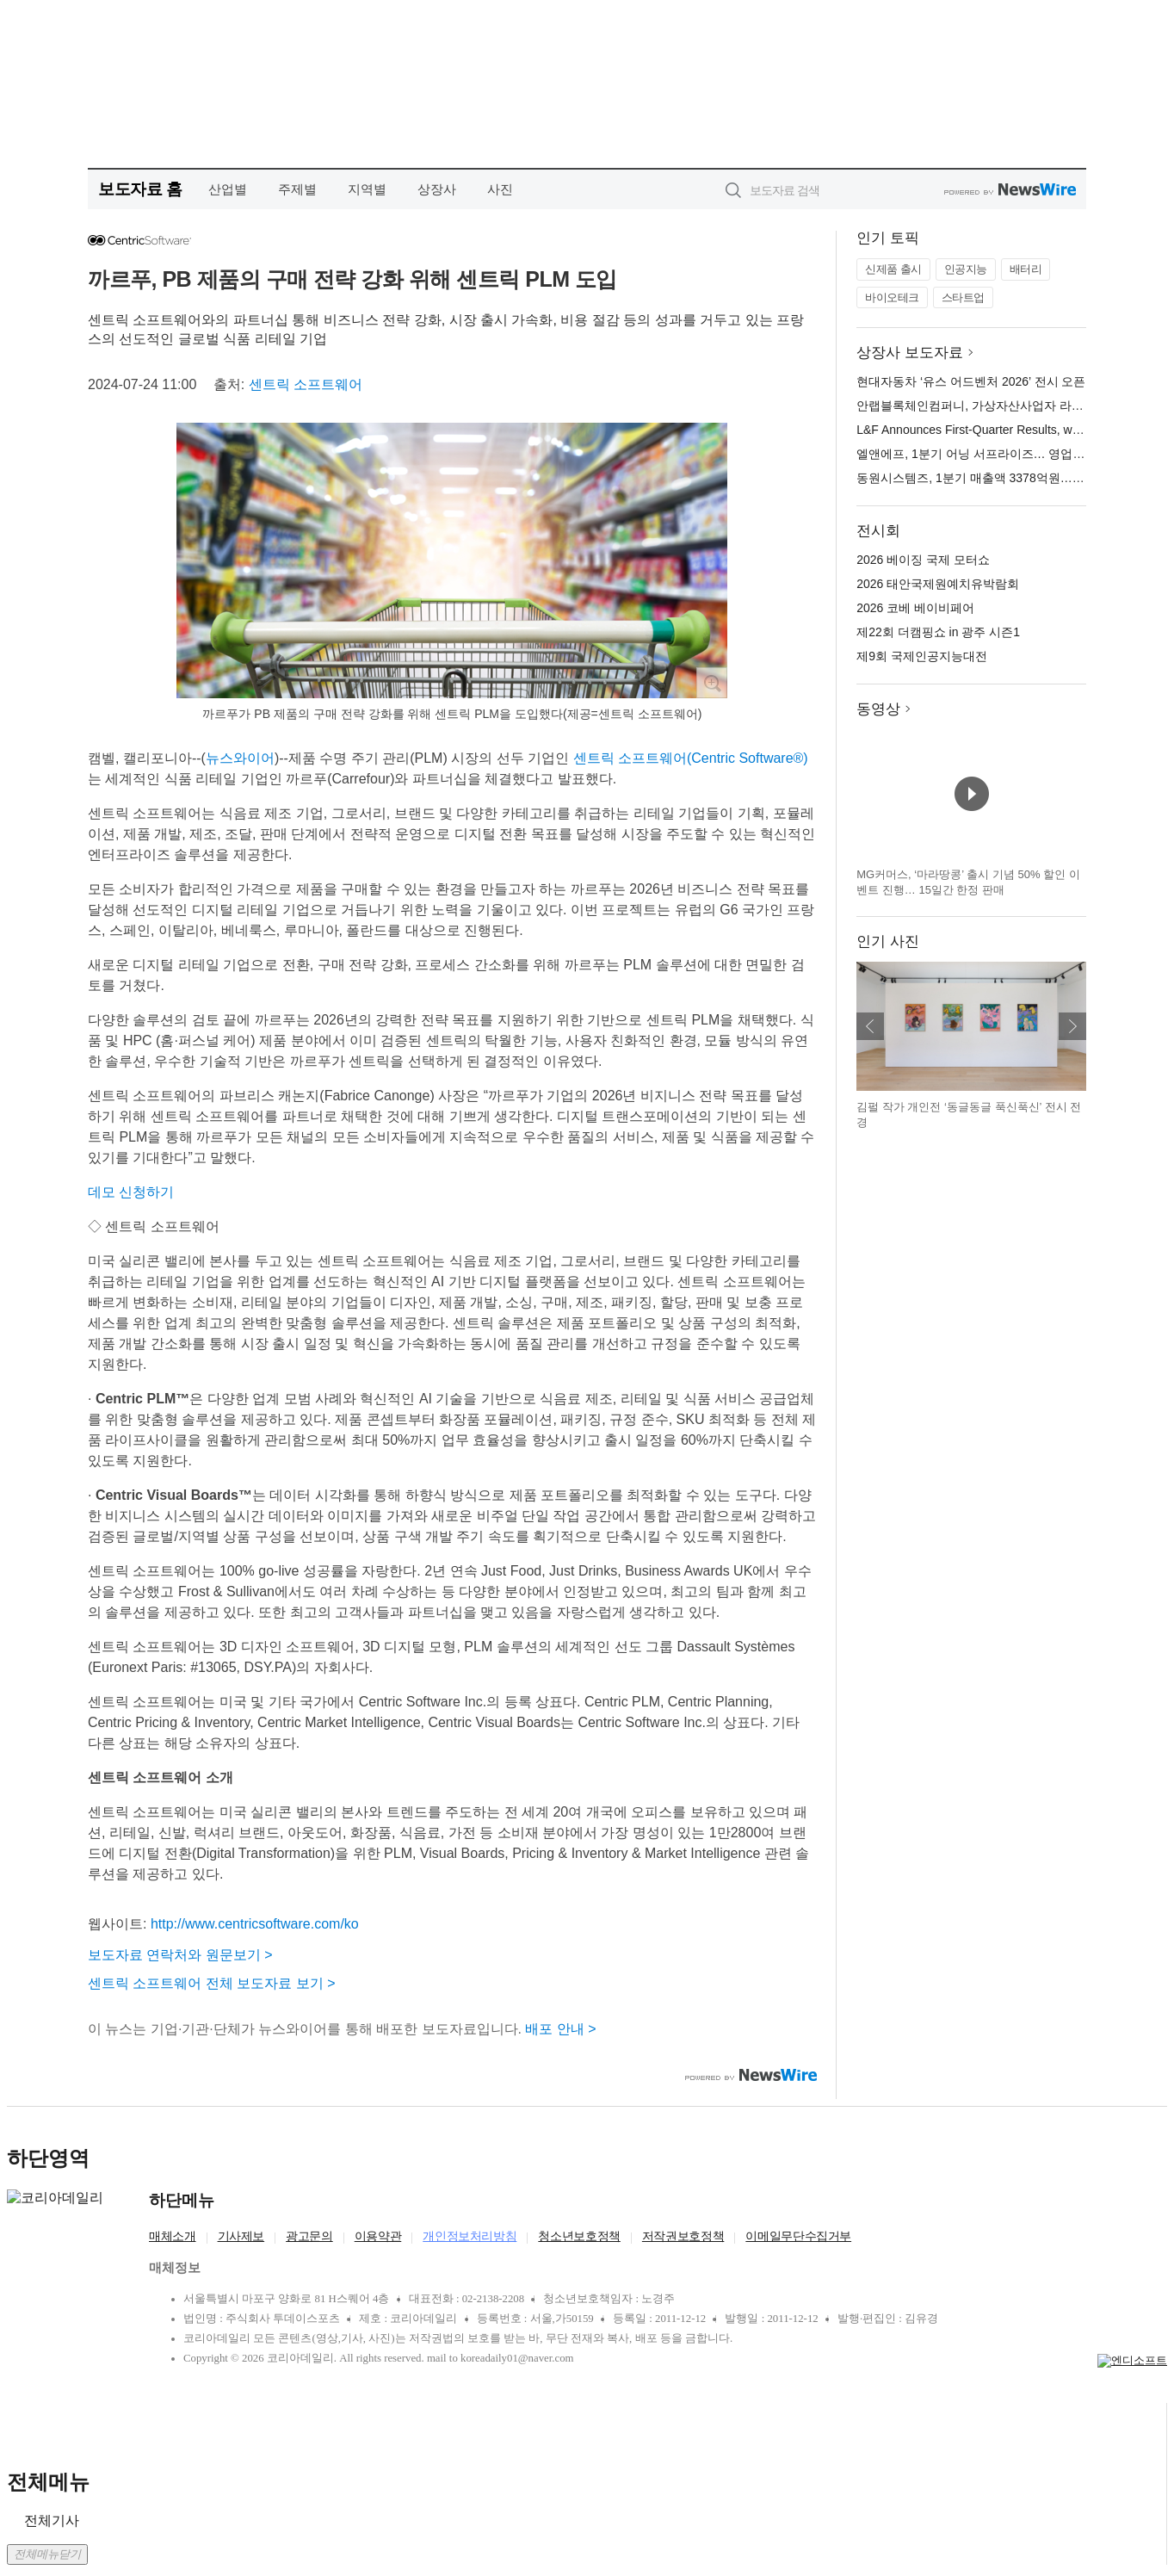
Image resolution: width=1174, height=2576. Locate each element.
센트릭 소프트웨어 (305, 384)
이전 (870, 1026)
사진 (500, 189)
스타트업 (963, 297)
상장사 (436, 189)
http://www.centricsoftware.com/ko (255, 1924)
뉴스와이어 (240, 758)
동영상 (878, 709)
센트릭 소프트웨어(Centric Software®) (690, 758)
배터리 (1026, 269)
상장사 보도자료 (909, 352)
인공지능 (965, 269)
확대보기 (711, 682)
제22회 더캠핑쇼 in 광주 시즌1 (938, 632)
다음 (1072, 1026)
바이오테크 (892, 297)
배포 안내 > (560, 2029)
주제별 (297, 189)
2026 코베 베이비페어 (915, 608)
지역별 (367, 189)
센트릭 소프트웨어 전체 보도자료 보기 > (212, 1983)
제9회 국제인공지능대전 (921, 656)
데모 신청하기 (131, 1192)
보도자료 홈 (140, 189)
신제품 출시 (893, 269)
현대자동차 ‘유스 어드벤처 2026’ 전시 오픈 (970, 381)
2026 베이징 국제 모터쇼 (923, 560)
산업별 (227, 189)
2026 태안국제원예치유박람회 (937, 584)
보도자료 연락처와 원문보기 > (180, 1954)
